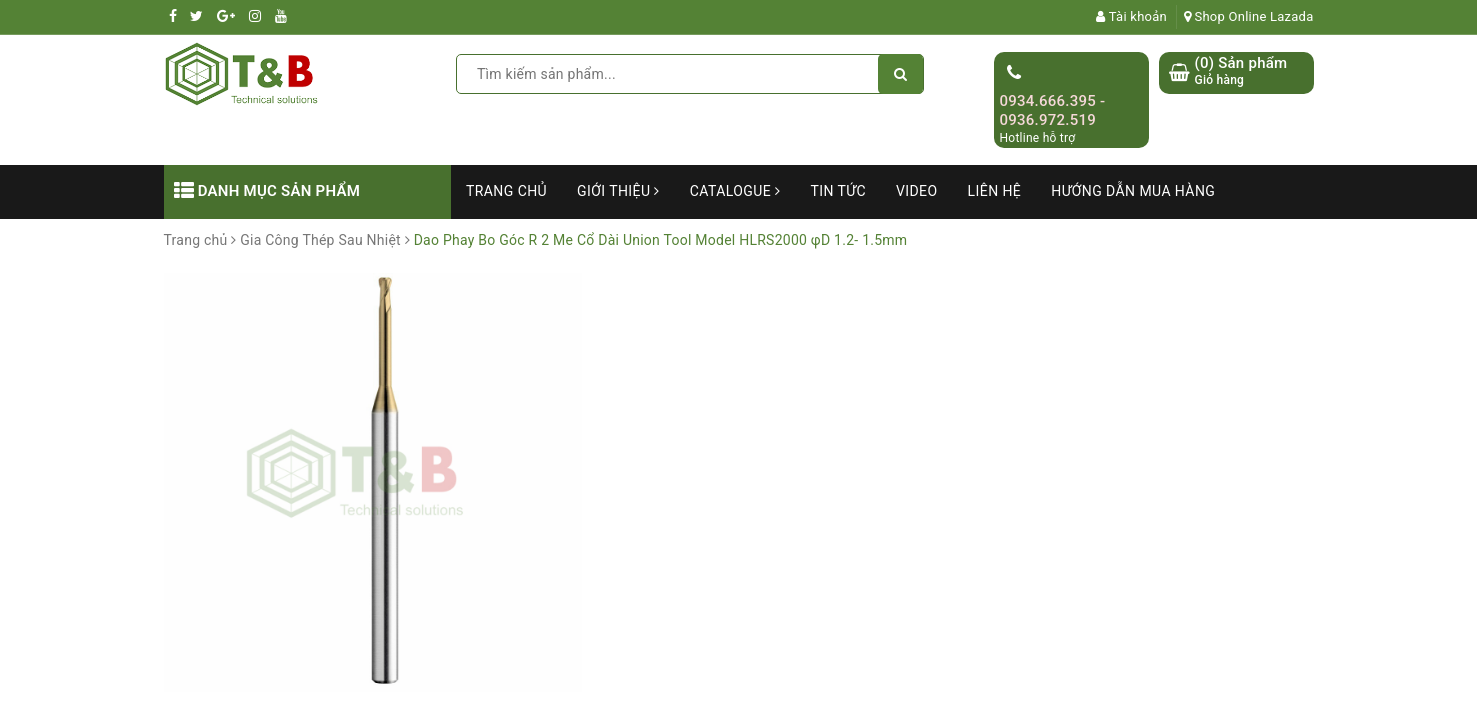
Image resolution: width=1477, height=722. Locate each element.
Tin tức (838, 191)
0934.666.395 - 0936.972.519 (1053, 111)
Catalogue (735, 191)
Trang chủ (506, 191)
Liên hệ (995, 191)
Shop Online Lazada (1249, 16)
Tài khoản (1131, 16)
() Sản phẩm (1241, 71)
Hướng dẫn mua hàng (1133, 191)
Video (917, 191)
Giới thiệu (618, 191)
